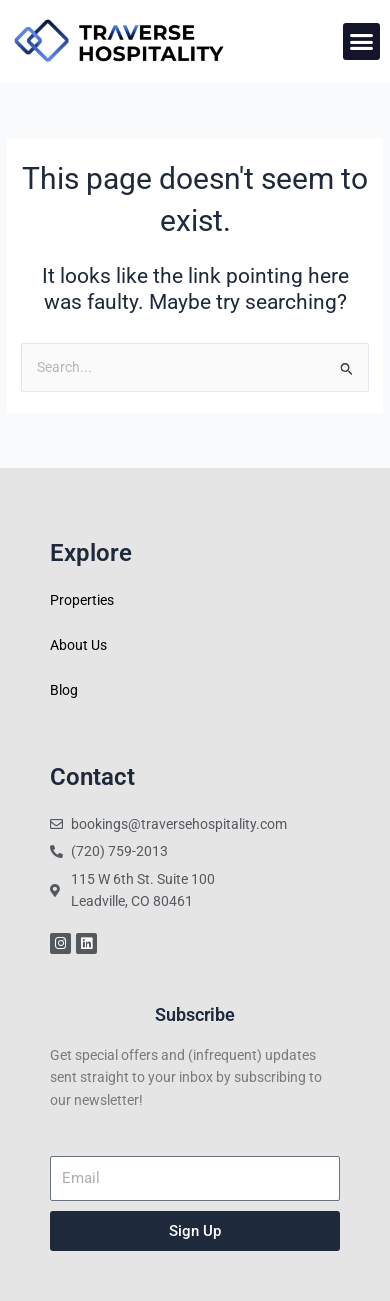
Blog (64, 690)
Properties (82, 600)
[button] (362, 42)
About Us (78, 645)
